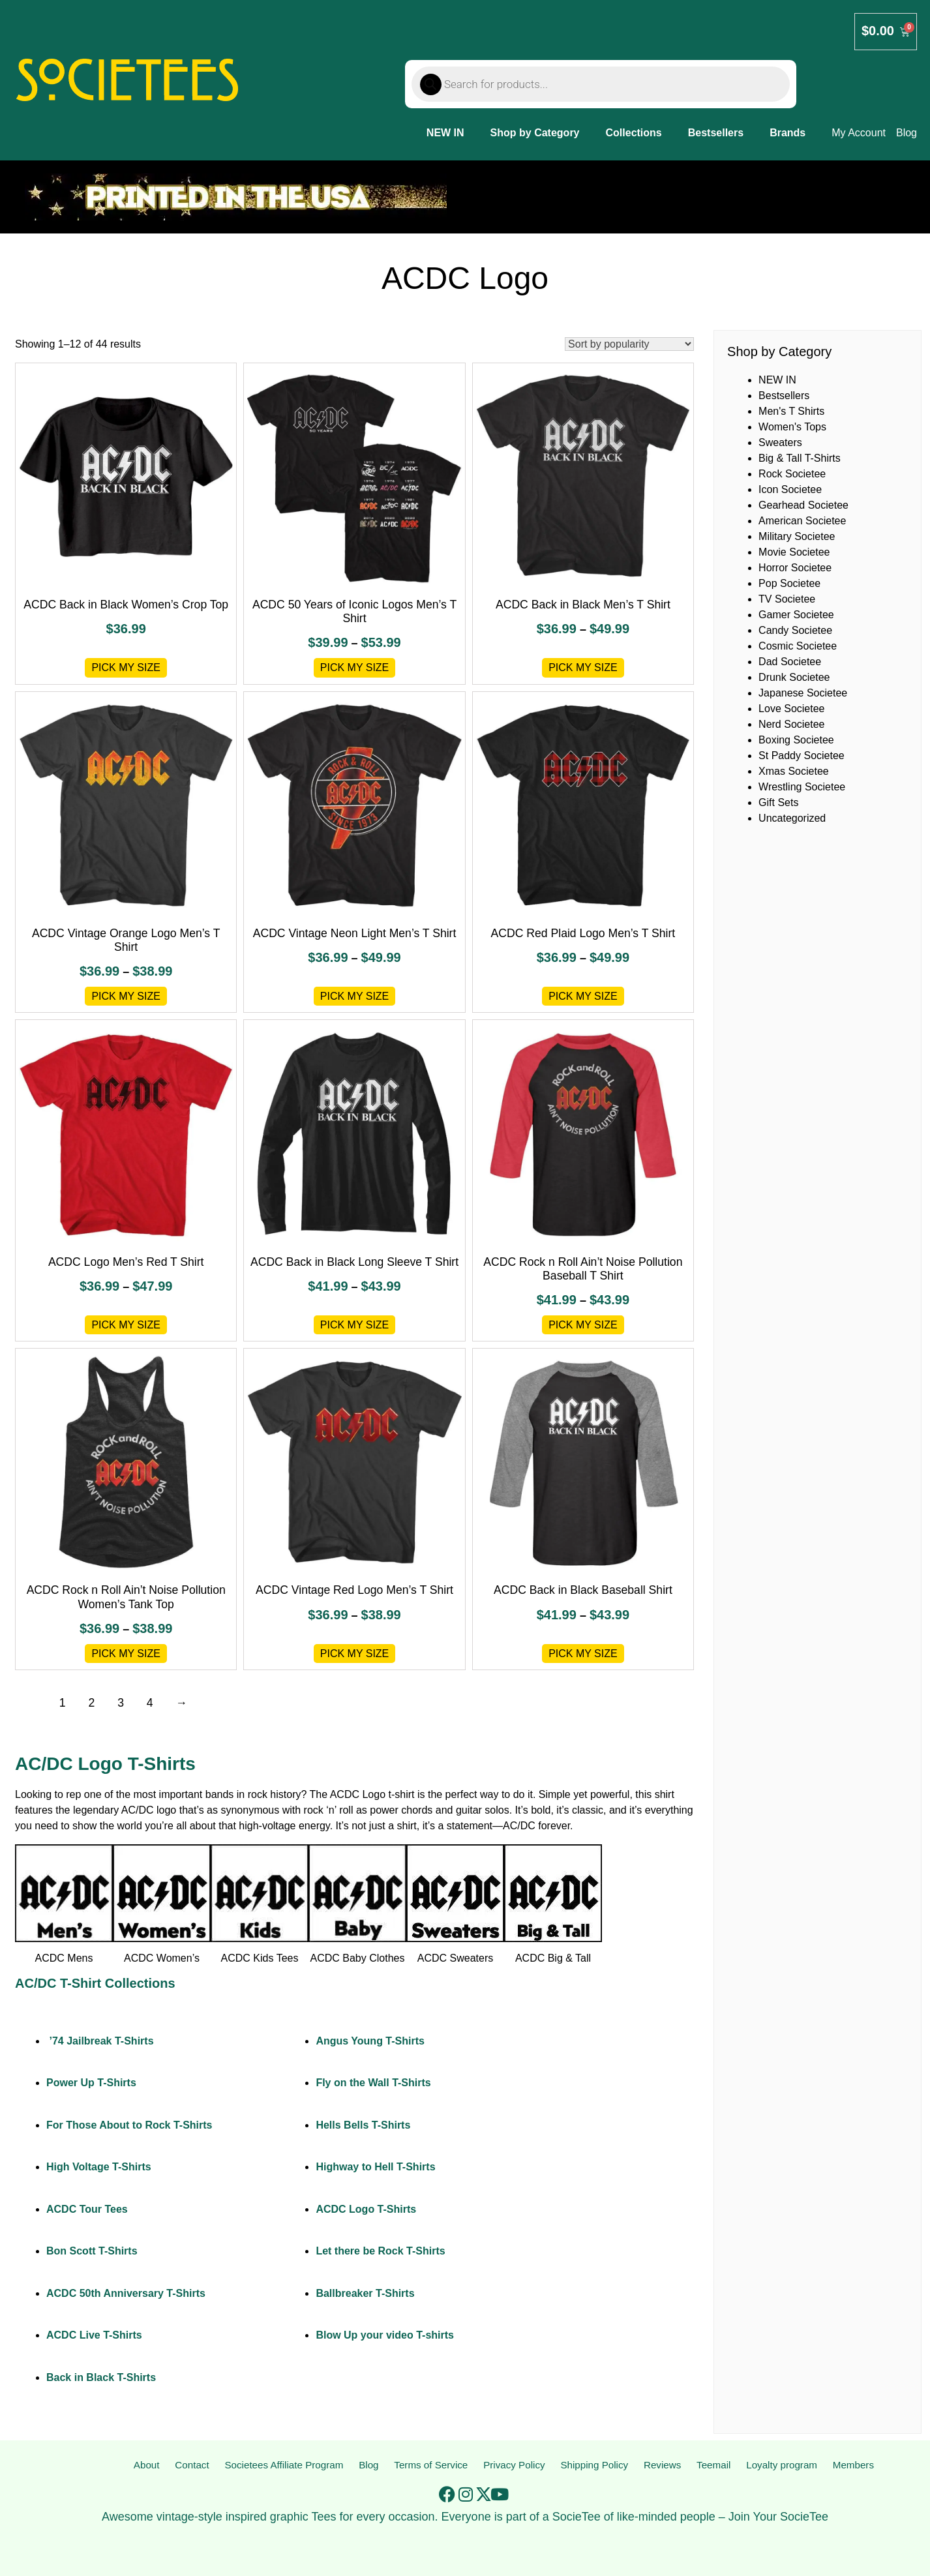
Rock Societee (792, 473)
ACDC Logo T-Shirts (366, 2209)
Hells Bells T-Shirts (363, 2125)
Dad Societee (789, 661)
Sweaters (780, 442)
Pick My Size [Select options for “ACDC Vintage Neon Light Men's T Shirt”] (354, 996)
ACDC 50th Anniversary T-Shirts (125, 2293)
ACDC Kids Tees (260, 1958)
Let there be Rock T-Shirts (380, 2250)
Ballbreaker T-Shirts (365, 2293)
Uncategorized (792, 818)
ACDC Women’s (162, 1958)
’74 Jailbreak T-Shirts (100, 2040)
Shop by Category (535, 132)
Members (853, 2465)
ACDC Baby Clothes (357, 1958)
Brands (787, 132)
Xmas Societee (793, 771)
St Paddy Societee (801, 755)
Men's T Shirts (791, 411)
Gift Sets (778, 802)
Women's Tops (792, 426)
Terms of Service (431, 2465)
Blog (368, 2465)
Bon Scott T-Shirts (92, 2250)
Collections (634, 132)
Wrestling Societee (801, 786)
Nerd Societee (791, 724)
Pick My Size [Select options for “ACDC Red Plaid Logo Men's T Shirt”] (583, 996)
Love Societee (791, 708)
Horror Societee (795, 567)
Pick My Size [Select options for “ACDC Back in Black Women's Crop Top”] (125, 667)
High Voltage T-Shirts (98, 2166)
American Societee (802, 520)
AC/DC (137, 1810)
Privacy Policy (514, 2465)
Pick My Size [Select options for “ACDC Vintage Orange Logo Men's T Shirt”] (125, 996)
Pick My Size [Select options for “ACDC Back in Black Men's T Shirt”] (583, 667)
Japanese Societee (802, 692)
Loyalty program (781, 2465)
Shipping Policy (595, 2465)
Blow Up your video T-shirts (385, 2335)
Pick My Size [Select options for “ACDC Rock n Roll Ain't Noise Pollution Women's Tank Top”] (125, 1653)
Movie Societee (794, 552)
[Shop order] (629, 344)
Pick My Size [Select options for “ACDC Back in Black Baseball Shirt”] (583, 1653)
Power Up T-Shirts (91, 2082)
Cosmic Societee (797, 645)
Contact (190, 2465)
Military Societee (796, 536)
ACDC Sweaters (455, 1958)
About (146, 2465)
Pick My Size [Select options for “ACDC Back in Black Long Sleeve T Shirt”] (354, 1324)
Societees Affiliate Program (283, 2465)
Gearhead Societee (803, 505)
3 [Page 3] (120, 1702)
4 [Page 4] (150, 1702)
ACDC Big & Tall (553, 1958)
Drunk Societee (794, 677)
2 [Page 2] (91, 1702)
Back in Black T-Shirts (101, 2377)
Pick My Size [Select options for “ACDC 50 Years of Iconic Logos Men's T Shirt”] (354, 667)
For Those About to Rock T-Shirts (129, 2125)
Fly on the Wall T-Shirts (373, 2082)
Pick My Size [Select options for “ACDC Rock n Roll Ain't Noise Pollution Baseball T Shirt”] (583, 1324)
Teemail (714, 2465)
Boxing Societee (796, 739)
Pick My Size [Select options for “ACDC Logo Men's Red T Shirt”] (125, 1324)
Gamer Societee (796, 614)
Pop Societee (789, 583)
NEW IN (445, 132)
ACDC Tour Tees (87, 2209)
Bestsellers (715, 132)
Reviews (663, 2465)
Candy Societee (795, 630)
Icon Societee (790, 489)
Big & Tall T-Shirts (799, 458)
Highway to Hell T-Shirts (375, 2166)
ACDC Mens (64, 1958)
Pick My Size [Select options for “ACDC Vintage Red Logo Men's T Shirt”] (354, 1653)
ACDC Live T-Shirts (94, 2335)
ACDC (344, 1794)
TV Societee (786, 599)
